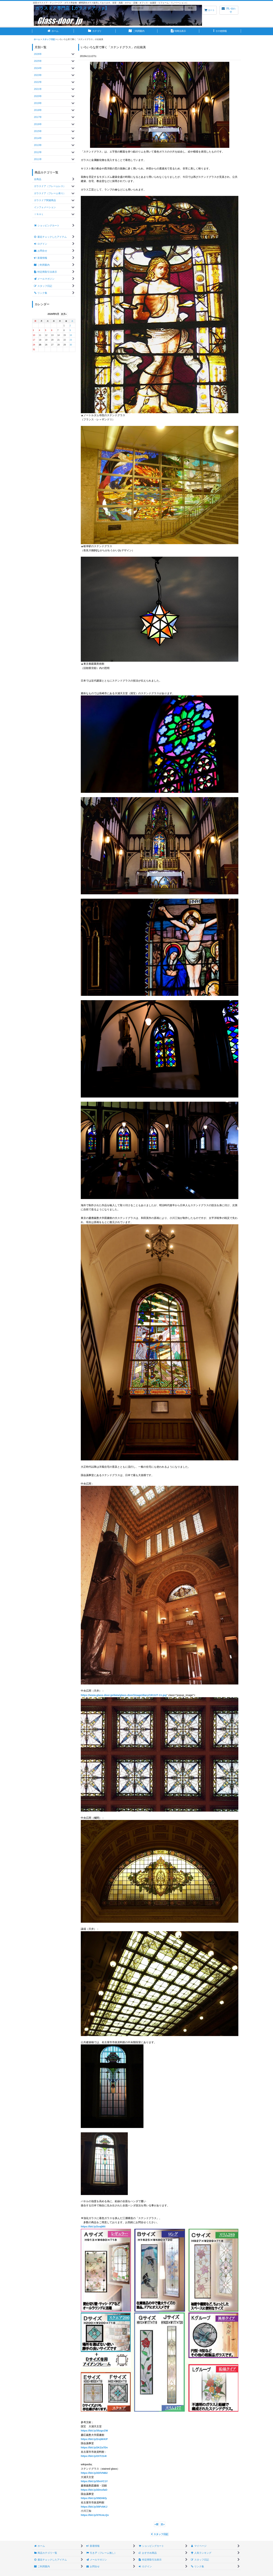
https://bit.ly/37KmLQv (95, 2514)
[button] (220, 31)
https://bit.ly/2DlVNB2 (94, 2472)
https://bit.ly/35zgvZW (94, 2430)
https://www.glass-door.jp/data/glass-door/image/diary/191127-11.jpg (124, 1695)
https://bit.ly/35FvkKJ (94, 2506)
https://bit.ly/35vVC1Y (94, 2481)
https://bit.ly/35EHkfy (94, 2498)
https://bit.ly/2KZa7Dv (94, 2447)
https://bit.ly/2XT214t (94, 2455)
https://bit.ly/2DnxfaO (94, 2489)
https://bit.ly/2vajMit (93, 2226)
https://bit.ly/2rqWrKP (94, 2439)
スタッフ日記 (159, 2534)
